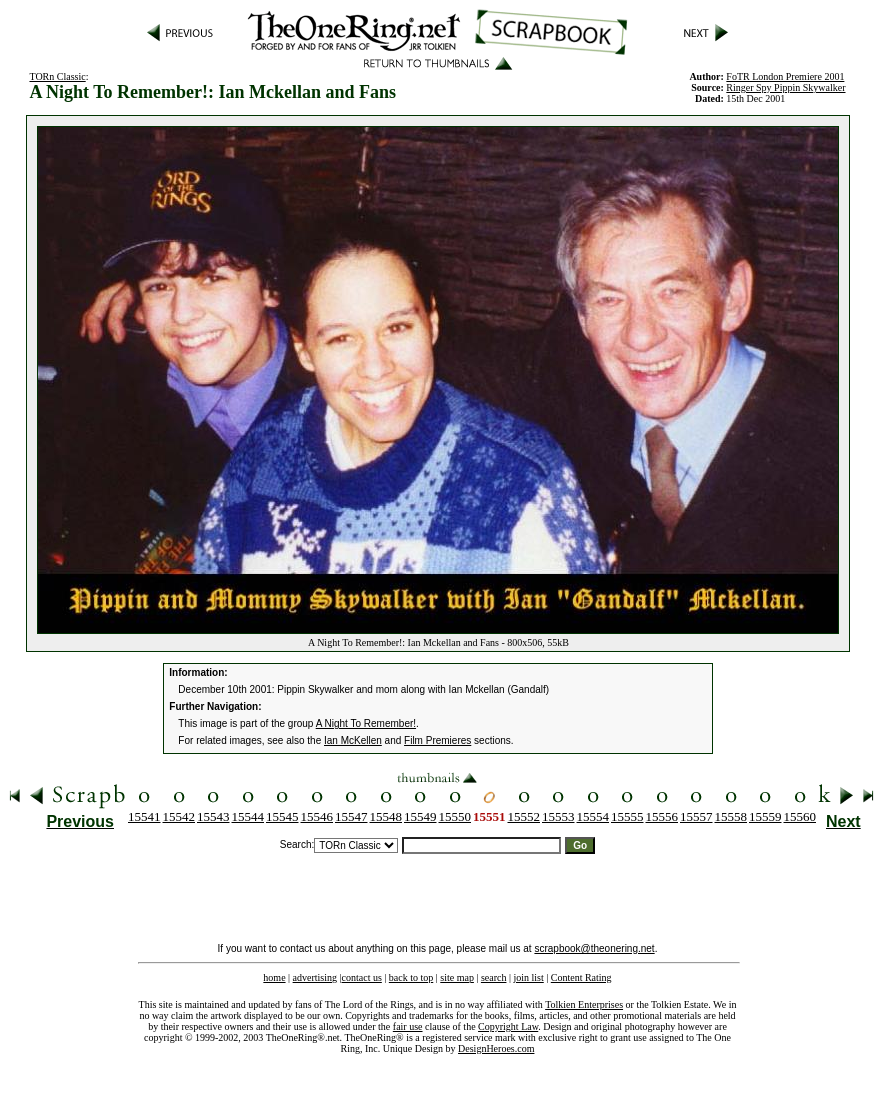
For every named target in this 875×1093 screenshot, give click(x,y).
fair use (408, 1026)
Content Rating (581, 977)
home (274, 977)
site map (457, 977)
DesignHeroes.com (496, 1048)
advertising (315, 977)
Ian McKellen (353, 740)
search (494, 977)
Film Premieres (437, 740)
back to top (411, 977)
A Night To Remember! (366, 723)
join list (528, 977)
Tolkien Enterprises (584, 1004)
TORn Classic (57, 76)
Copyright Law (508, 1026)
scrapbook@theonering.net (594, 948)
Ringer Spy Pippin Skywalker (785, 87)
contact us (362, 977)
